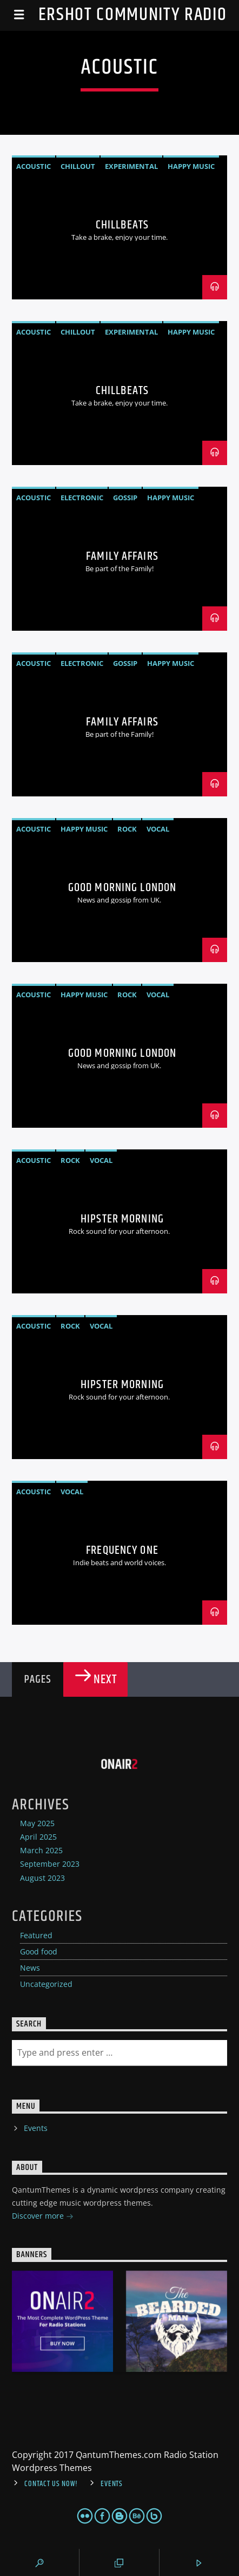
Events (36, 2128)
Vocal (158, 829)
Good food (38, 1951)
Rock (127, 829)
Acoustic (33, 166)
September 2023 (49, 1864)
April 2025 (38, 1837)
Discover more (43, 2217)
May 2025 (37, 1823)
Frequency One (122, 1550)
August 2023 (42, 1878)
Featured (36, 1935)
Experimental (131, 166)
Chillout (78, 166)
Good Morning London (122, 887)
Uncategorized (46, 1984)
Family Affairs (122, 556)
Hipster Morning (122, 1218)
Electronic (82, 497)
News (30, 1968)
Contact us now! (50, 2484)
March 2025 (41, 1850)
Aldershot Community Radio (119, 15)
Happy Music (191, 166)
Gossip (125, 497)
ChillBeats (122, 224)
